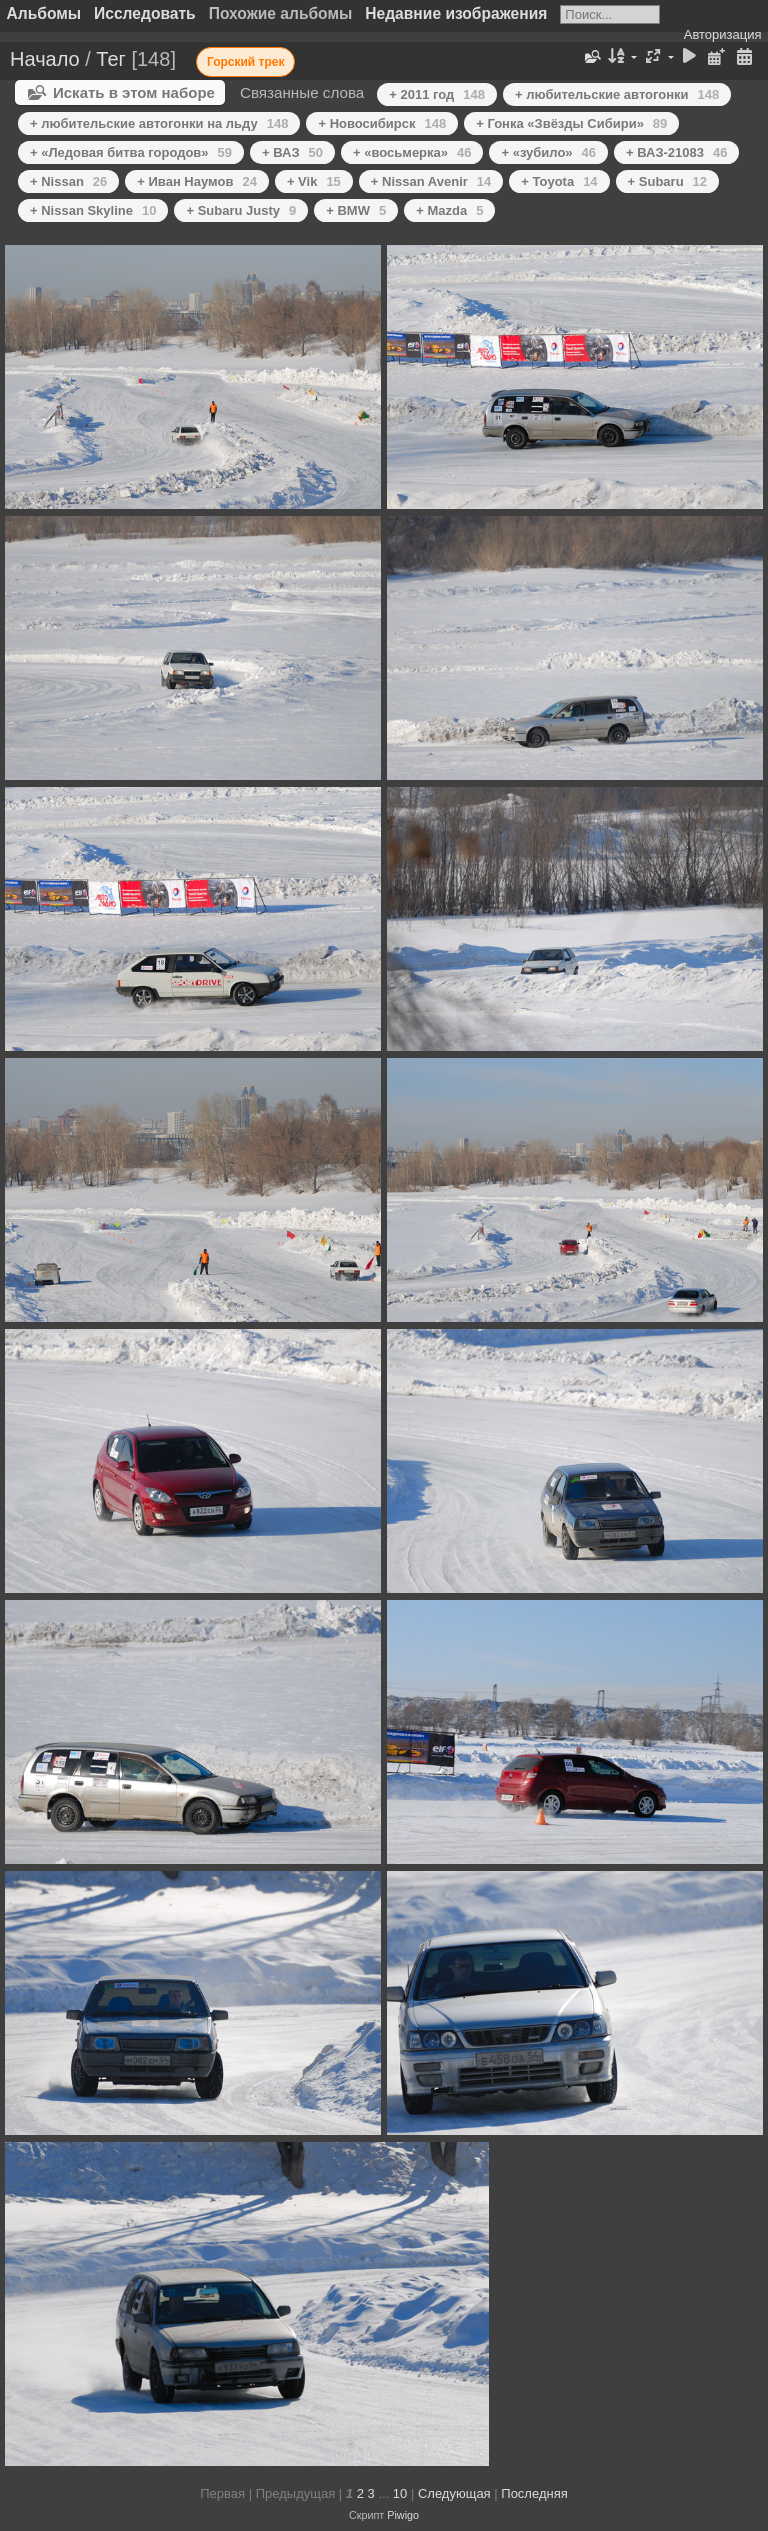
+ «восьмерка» (412, 152)
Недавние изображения (456, 13)
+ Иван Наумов (197, 181)
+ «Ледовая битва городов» (131, 152)
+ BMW (356, 210)
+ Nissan (68, 181)
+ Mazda (449, 210)
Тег (111, 59)
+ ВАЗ (292, 152)
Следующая (454, 2493)
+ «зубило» (548, 152)
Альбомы (44, 13)
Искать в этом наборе (134, 92)
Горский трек (246, 62)
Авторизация (723, 34)
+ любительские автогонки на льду (159, 123)
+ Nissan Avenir (431, 181)
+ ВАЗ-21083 (676, 152)
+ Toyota (559, 181)
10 (400, 2493)
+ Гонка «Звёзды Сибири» (571, 123)
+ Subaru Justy (241, 210)
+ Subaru (667, 181)
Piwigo (403, 2515)
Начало (45, 59)
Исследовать (145, 13)
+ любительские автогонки (617, 94)
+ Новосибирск (382, 123)
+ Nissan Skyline (93, 210)
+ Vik (314, 181)
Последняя (534, 2493)
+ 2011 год (437, 94)
